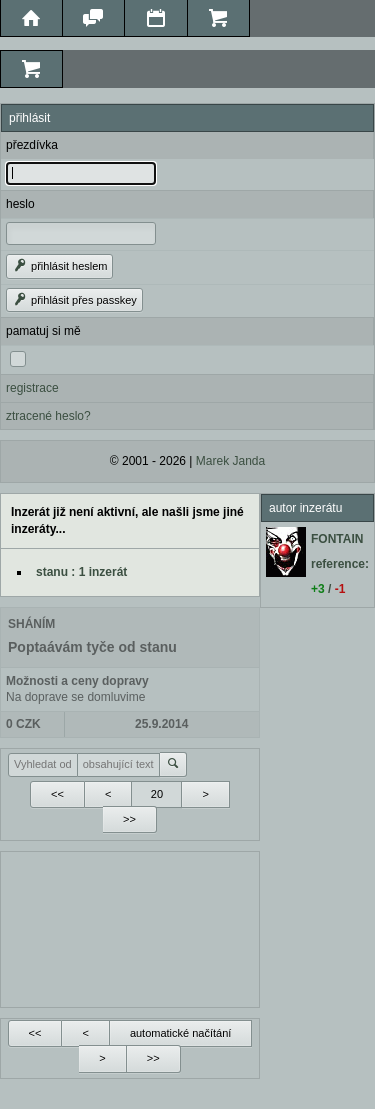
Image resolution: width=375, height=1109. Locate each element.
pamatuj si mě (43, 331)
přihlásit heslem (59, 266)
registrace (32, 388)
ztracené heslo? (48, 416)
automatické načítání (181, 1033)
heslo (20, 204)
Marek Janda (230, 461)
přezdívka (32, 145)
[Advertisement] (130, 927)
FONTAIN (337, 539)
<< (57, 794)
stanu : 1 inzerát (81, 572)
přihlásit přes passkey (74, 300)
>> (129, 819)
